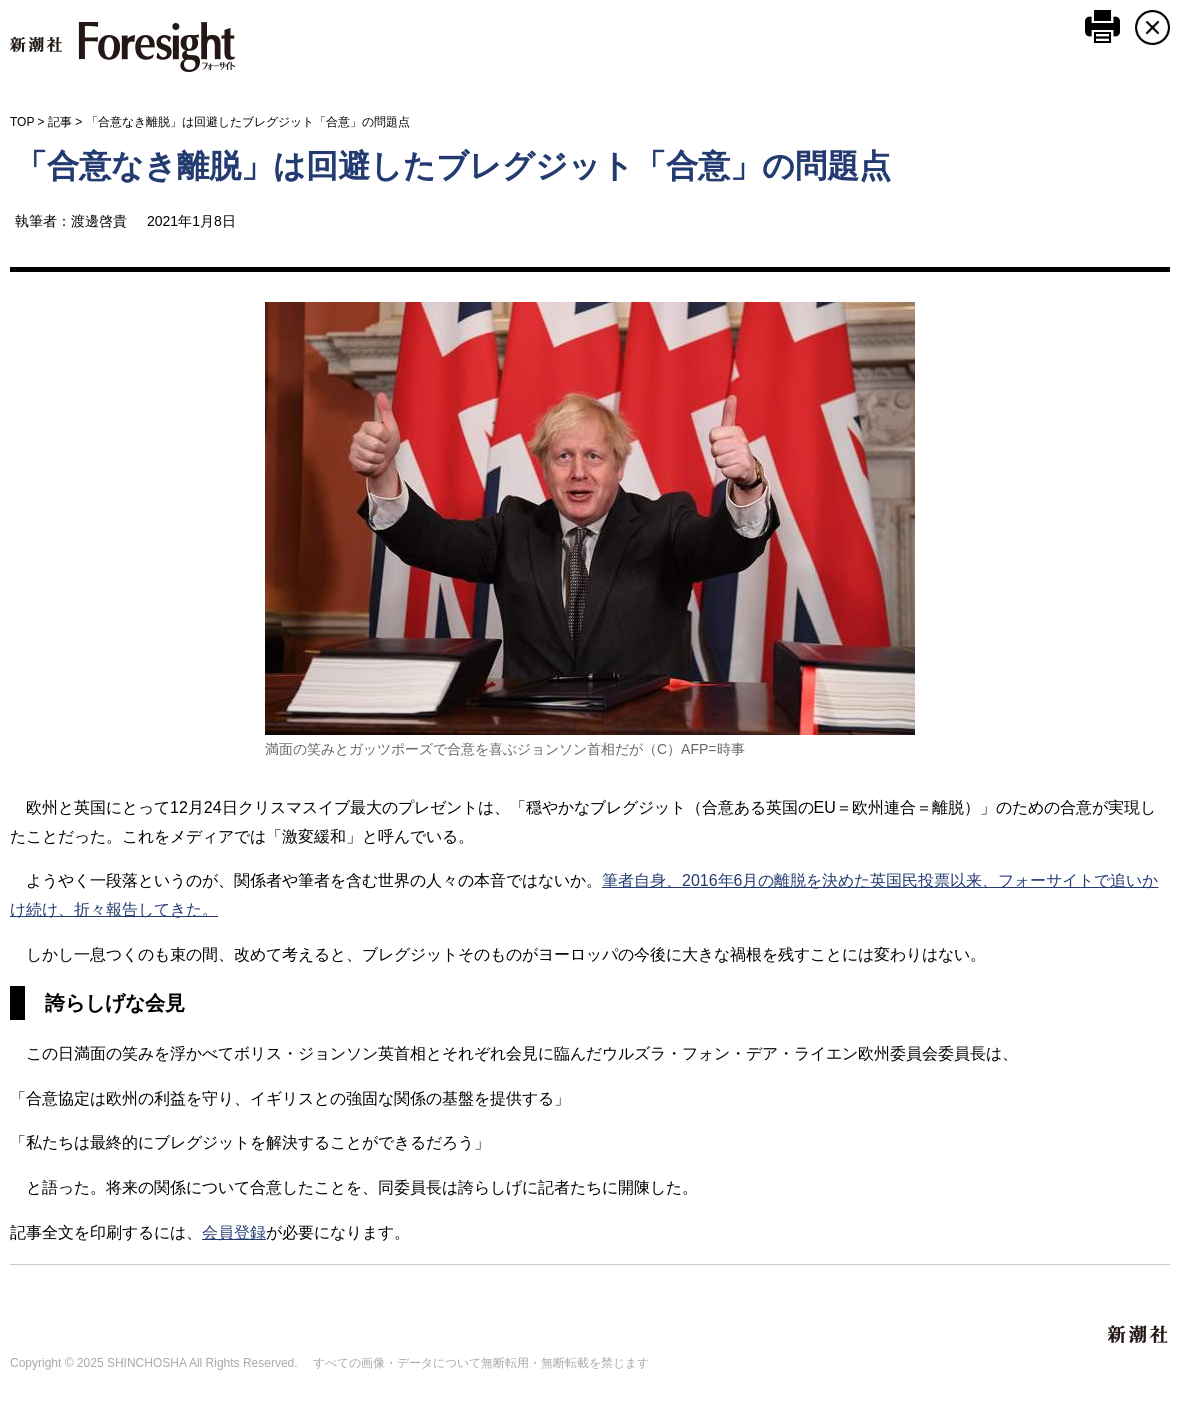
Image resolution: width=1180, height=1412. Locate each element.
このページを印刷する (1102, 26)
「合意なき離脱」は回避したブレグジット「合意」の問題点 (453, 166)
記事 (60, 122)
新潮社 (1139, 1335)
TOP (22, 122)
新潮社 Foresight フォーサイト (122, 47)
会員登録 (234, 1232)
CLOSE (1152, 27)
